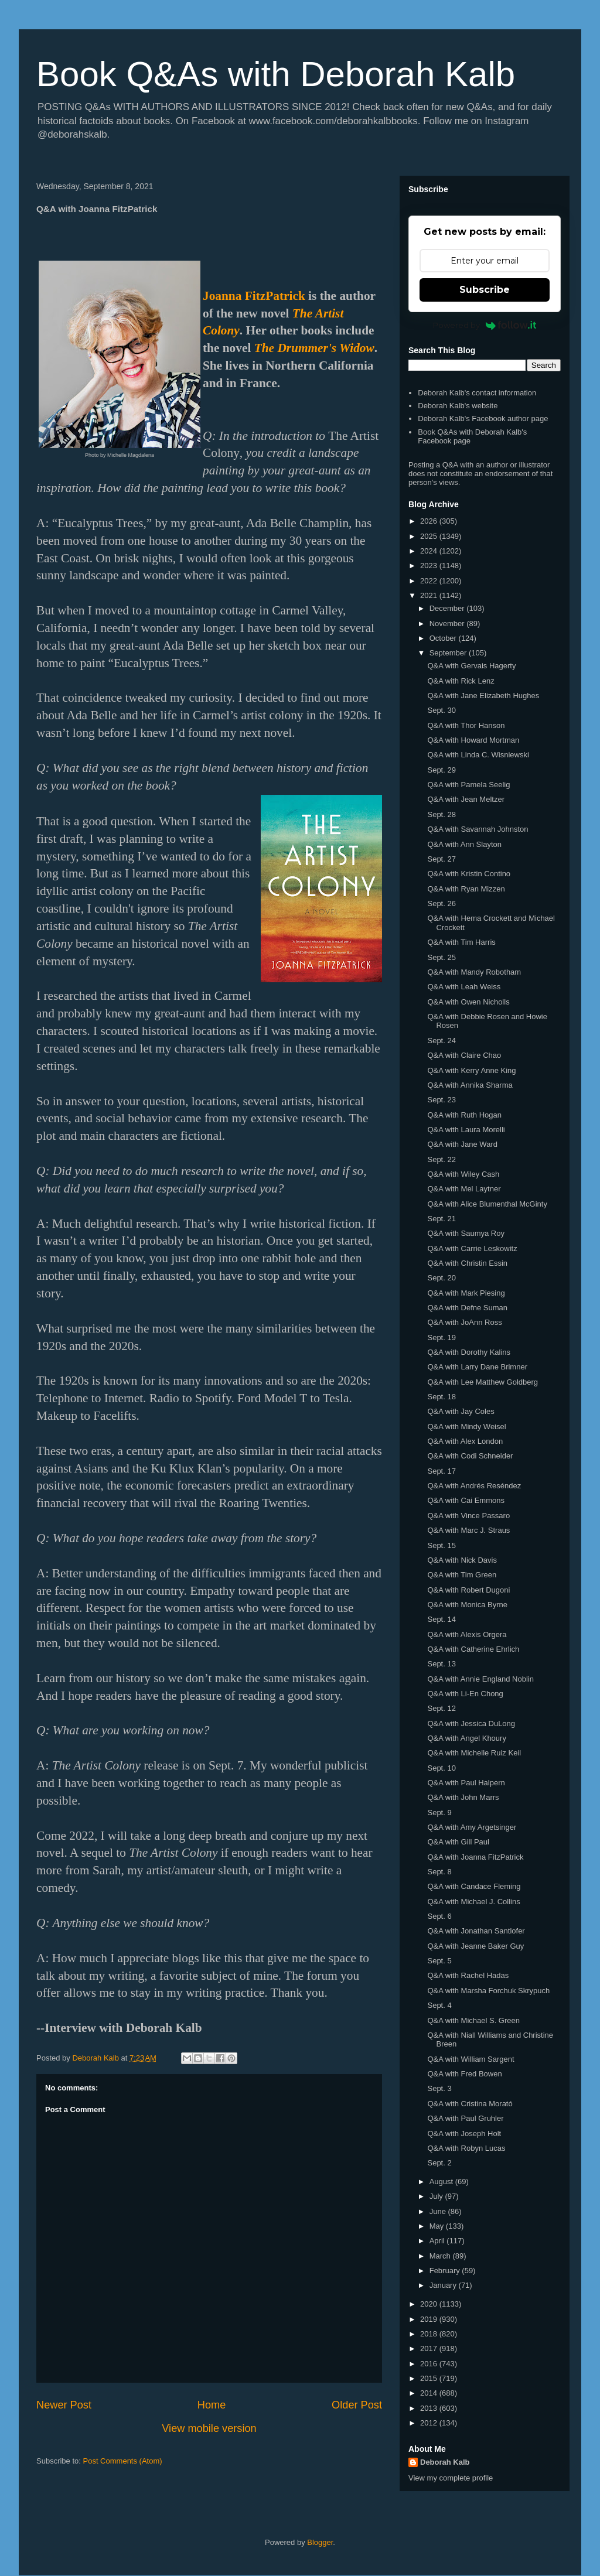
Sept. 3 (439, 2088)
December (448, 608)
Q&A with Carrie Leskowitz (472, 1248)
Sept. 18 (441, 1396)
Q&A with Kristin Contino (468, 873)
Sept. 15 (441, 1545)
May (437, 2226)
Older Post (357, 2405)
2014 (429, 2393)
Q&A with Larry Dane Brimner (477, 1366)
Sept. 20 (441, 1277)
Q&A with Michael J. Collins (473, 1901)
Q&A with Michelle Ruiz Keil (474, 1752)
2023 (429, 565)
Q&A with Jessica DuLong (471, 1723)
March (441, 2256)
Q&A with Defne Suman (467, 1307)
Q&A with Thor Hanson (465, 725)
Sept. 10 (441, 1768)
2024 (429, 550)
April (438, 2240)
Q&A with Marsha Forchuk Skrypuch (488, 1990)
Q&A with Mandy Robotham (474, 972)
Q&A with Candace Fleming (473, 1886)
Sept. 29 (441, 770)
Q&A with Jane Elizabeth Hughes (483, 695)
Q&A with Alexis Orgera (466, 1634)
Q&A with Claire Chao (464, 1055)
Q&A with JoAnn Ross (464, 1322)
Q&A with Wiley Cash (463, 1174)
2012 (429, 2422)
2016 (429, 2363)
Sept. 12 (441, 1708)
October (444, 638)
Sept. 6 (439, 1916)
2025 (429, 536)
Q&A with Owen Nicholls (468, 1001)
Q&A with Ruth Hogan (464, 1115)
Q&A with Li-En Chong (465, 1693)
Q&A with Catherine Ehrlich (473, 1649)
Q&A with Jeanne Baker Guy (475, 1946)
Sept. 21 (441, 1218)
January (444, 2285)
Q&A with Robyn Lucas (466, 2148)
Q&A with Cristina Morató (469, 2103)
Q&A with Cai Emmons (465, 1500)
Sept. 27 (441, 859)
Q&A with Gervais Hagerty (471, 665)
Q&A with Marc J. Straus (468, 1530)
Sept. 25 (441, 957)
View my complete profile (450, 2477)
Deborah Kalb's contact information (477, 392)
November (448, 623)
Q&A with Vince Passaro (468, 1515)
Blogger (320, 2542)
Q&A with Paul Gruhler (465, 2118)
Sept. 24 (441, 1040)
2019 (429, 2319)
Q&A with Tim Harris (461, 942)
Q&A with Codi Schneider (470, 1455)
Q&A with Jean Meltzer (465, 799)
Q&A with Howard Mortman (473, 740)
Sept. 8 (439, 1871)
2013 (429, 2408)
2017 (429, 2348)
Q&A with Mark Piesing (465, 1293)
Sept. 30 (441, 710)
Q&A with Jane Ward (462, 1144)
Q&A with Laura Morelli (465, 1129)
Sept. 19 (441, 1337)
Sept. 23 (441, 1099)
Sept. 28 (441, 814)
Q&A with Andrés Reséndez (474, 1485)
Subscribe (484, 289)
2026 (429, 521)
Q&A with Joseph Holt (464, 2133)
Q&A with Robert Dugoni (468, 1590)
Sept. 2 (439, 2162)
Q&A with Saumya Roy (465, 1233)
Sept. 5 (439, 1960)
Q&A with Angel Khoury (466, 1738)
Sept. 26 (441, 903)
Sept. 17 (441, 1471)
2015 (429, 2378)
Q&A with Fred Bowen (464, 2073)
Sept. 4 (439, 2005)
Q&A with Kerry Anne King (471, 1070)
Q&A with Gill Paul (458, 1841)
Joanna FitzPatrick (254, 296)
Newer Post (63, 2405)
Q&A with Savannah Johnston (477, 829)
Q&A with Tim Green (461, 1574)
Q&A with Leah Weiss (463, 986)
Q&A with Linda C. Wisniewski (478, 754)
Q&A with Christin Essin (467, 1263)
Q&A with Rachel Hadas (468, 1975)
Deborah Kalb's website (457, 405)
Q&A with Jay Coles (460, 1411)
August (442, 2181)
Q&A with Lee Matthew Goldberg (482, 1382)
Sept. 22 (441, 1159)
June (438, 2211)
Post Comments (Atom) (122, 2461)
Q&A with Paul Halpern (465, 1782)
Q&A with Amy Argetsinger (471, 1827)
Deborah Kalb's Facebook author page (483, 418)
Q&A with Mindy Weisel (466, 1426)
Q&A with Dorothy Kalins (468, 1352)
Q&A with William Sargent (470, 2059)
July (437, 2196)
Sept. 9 (439, 1812)
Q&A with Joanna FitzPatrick (475, 1857)
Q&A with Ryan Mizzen (465, 888)
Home (211, 2405)
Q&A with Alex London (465, 1441)
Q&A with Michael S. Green (473, 2020)
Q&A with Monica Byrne (467, 1604)
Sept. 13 (441, 1663)
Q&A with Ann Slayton (464, 844)
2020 (429, 2304)
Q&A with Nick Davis (461, 1560)
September (449, 652)
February (445, 2270)
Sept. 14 (441, 1619)
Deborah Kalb (445, 2462)
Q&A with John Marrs (463, 1797)
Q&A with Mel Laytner (463, 1188)
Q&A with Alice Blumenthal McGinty (487, 1204)
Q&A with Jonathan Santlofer (475, 1930)
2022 (429, 580)
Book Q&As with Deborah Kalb (275, 74)
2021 (429, 595)
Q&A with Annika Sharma (469, 1085)
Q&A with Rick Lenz (460, 681)
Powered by (485, 325)
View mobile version (209, 2428)
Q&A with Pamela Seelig (468, 784)
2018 (429, 2333)
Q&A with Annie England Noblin (480, 1679)
